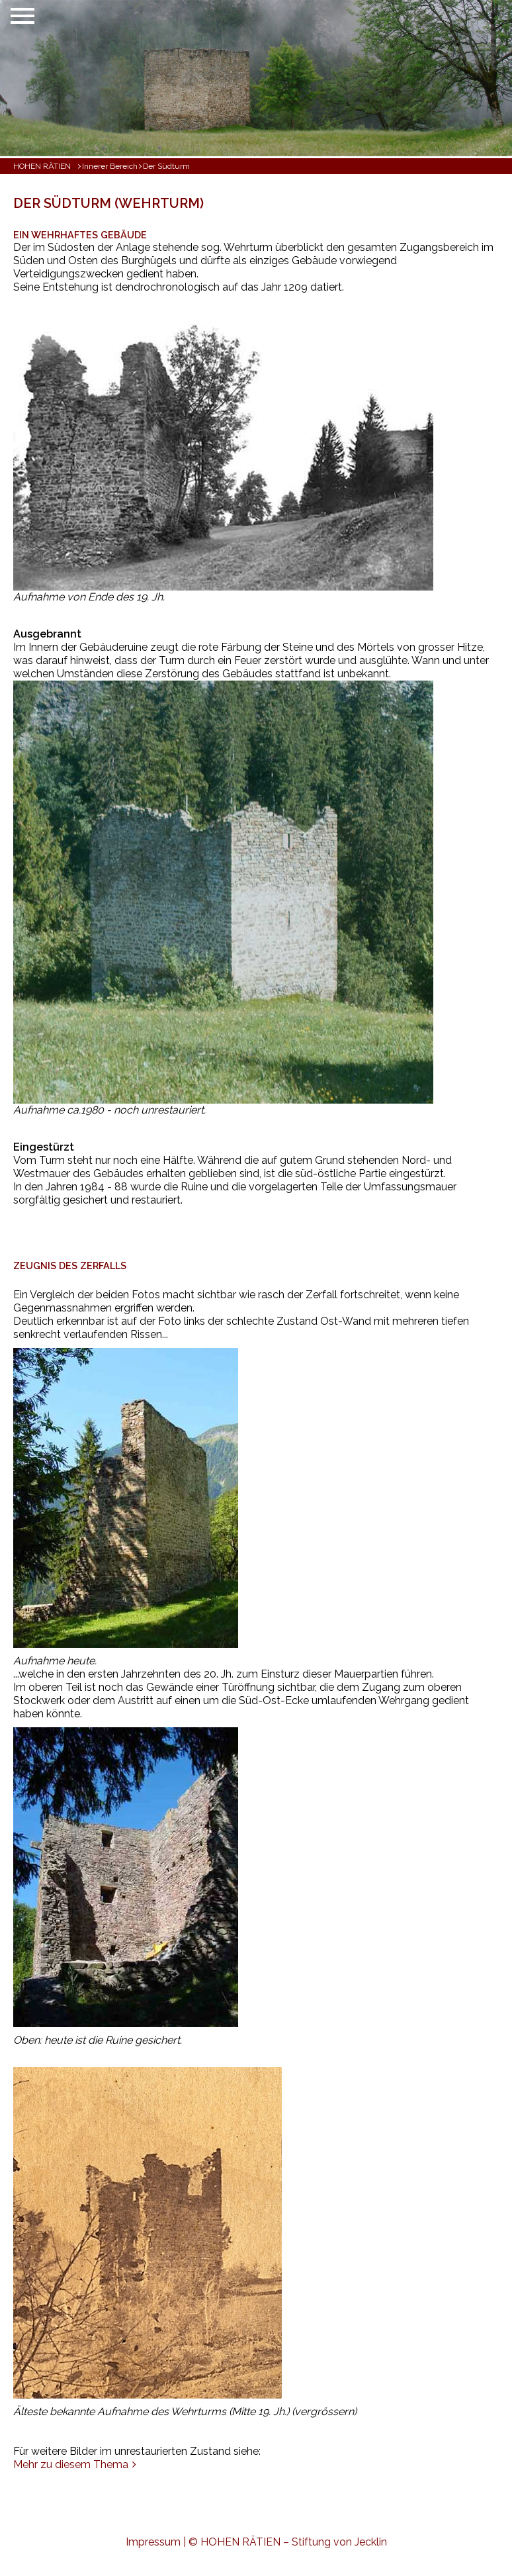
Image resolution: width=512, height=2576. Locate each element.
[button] (129, 78)
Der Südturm (166, 166)
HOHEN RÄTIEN (42, 166)
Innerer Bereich (110, 166)
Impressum (153, 2542)
